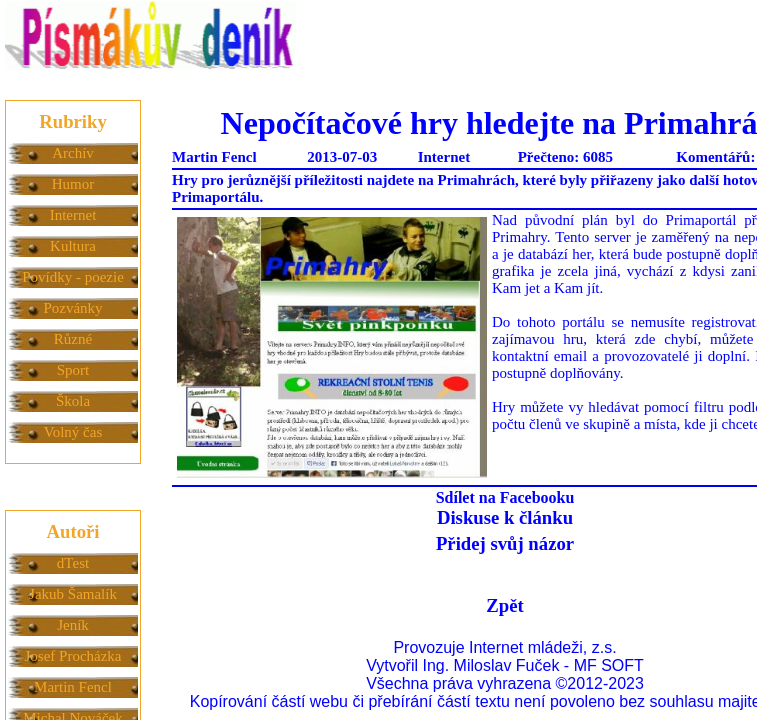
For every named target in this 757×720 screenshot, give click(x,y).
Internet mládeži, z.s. (543, 647)
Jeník (73, 625)
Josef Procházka (72, 656)
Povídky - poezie (73, 277)
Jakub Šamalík (73, 594)
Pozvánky (72, 308)
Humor (73, 184)
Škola (73, 401)
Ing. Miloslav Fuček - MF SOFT (532, 665)
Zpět (504, 605)
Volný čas (73, 432)
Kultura (73, 246)
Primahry (519, 237)
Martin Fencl (73, 687)
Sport (73, 370)
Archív (73, 153)
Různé (73, 339)
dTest (73, 563)
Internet (73, 215)
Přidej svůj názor (505, 543)
